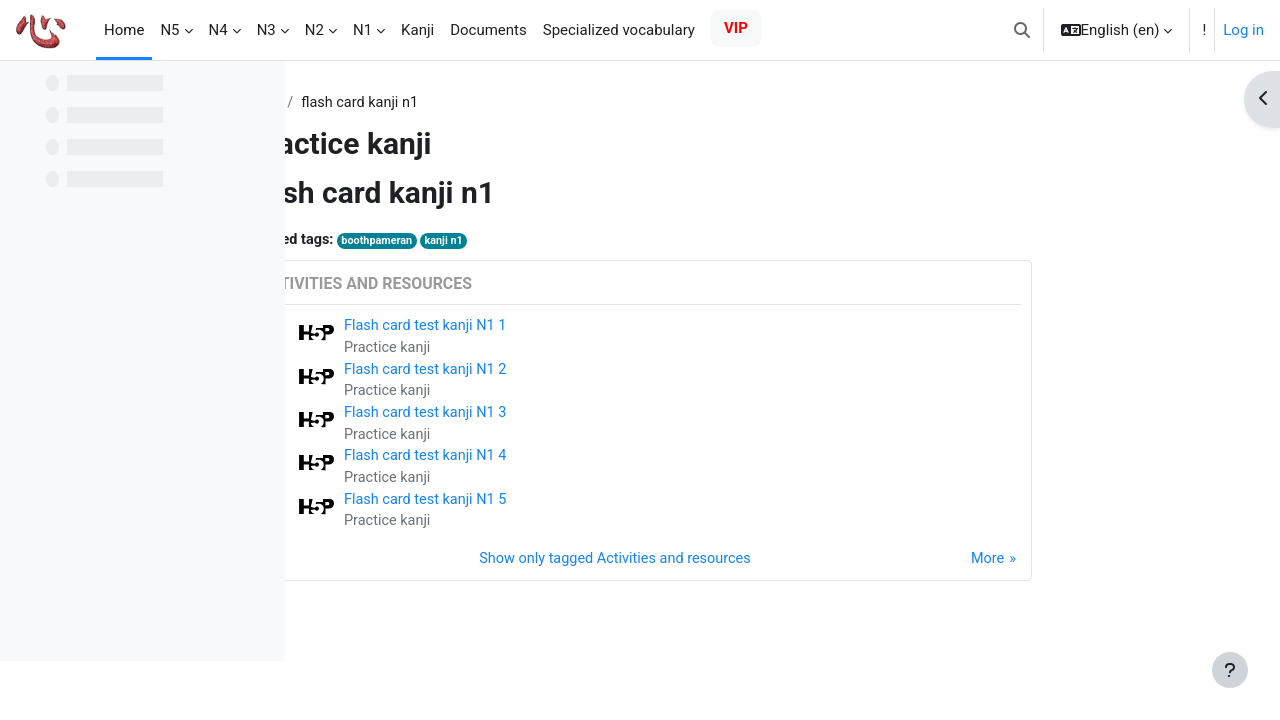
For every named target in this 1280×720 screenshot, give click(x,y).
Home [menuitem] (124, 30)
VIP (736, 28)
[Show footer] (1230, 670)
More (1113, 569)
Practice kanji (516, 351)
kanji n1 (578, 242)
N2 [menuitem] (314, 30)
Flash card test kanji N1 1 (555, 328)
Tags (391, 103)
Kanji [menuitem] (417, 30)
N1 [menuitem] (362, 30)
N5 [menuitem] (169, 30)
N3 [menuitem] (266, 30)
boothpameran (508, 242)
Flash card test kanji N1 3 (555, 418)
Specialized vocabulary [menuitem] (619, 30)
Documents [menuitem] (488, 30)
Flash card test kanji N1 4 (555, 463)
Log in (1243, 30)
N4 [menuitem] (218, 30)
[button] (1022, 30)
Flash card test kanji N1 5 (555, 508)
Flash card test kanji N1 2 (555, 373)
